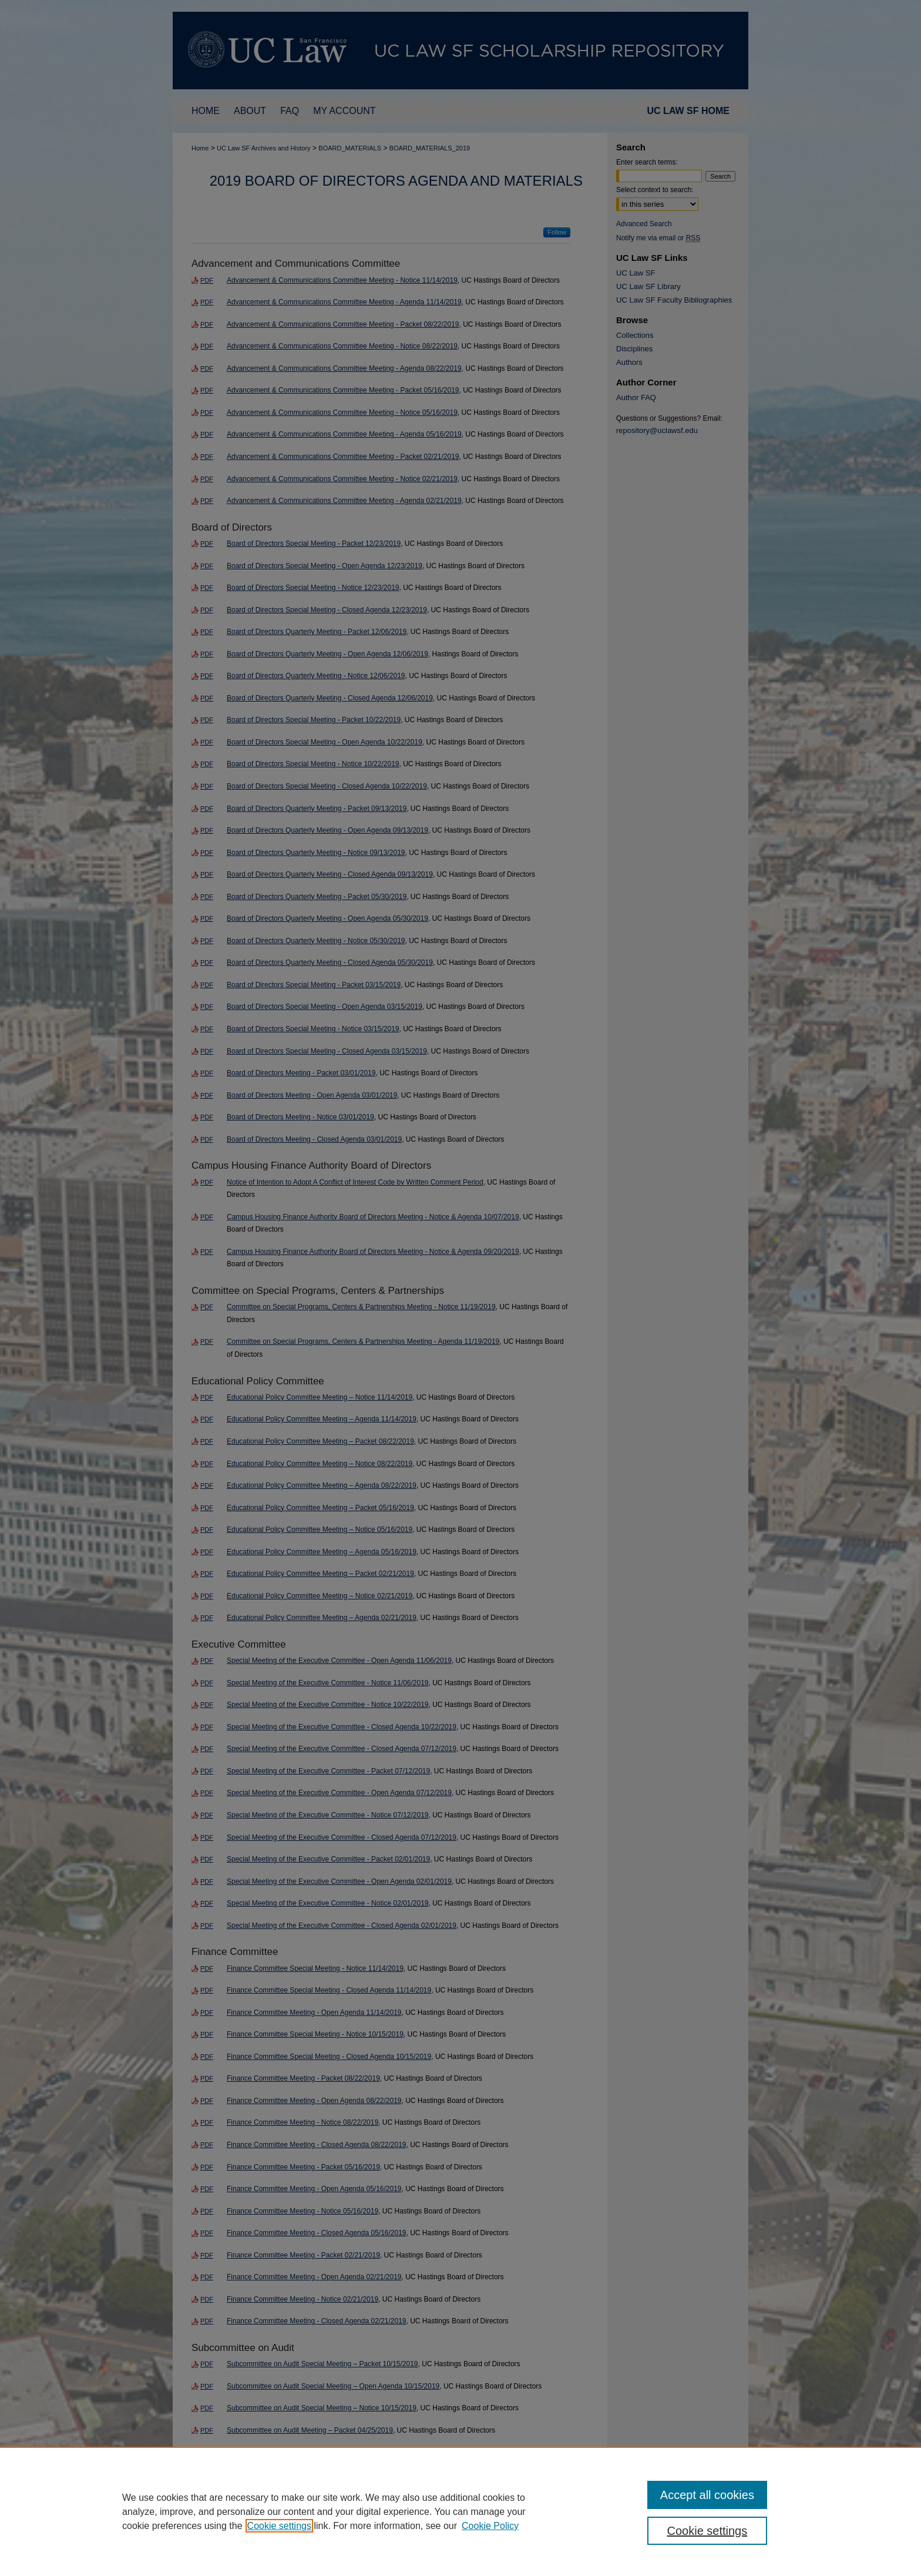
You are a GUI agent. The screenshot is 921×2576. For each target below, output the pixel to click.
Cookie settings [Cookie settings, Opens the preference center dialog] (707, 2530)
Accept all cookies (707, 2494)
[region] (460, 2511)
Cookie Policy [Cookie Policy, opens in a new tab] (490, 2526)
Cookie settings (279, 2526)
